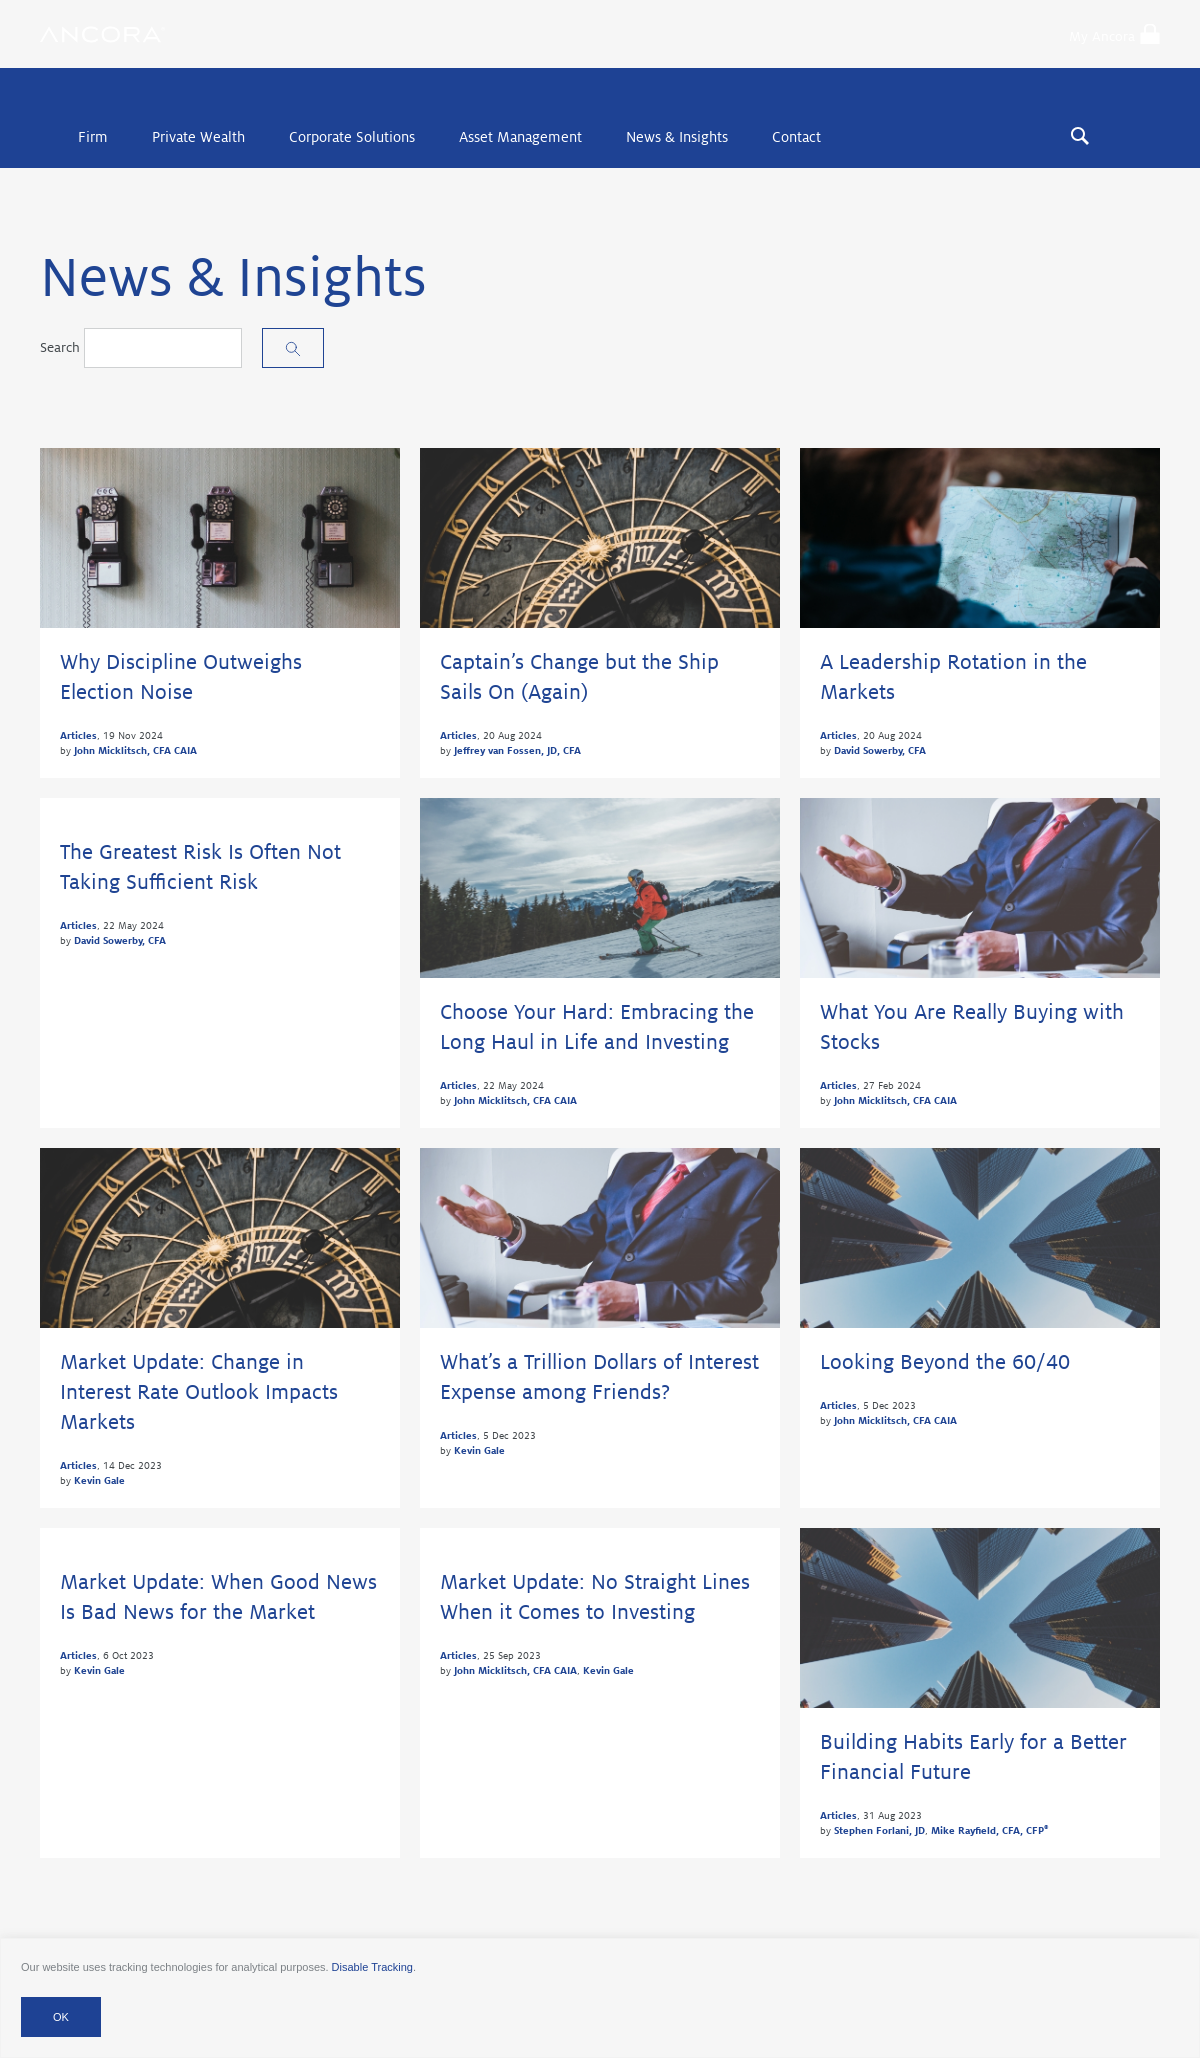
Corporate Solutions (352, 137)
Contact (796, 137)
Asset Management (520, 137)
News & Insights (677, 137)
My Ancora (1114, 34)
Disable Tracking (372, 1967)
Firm (93, 137)
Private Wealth (198, 137)
